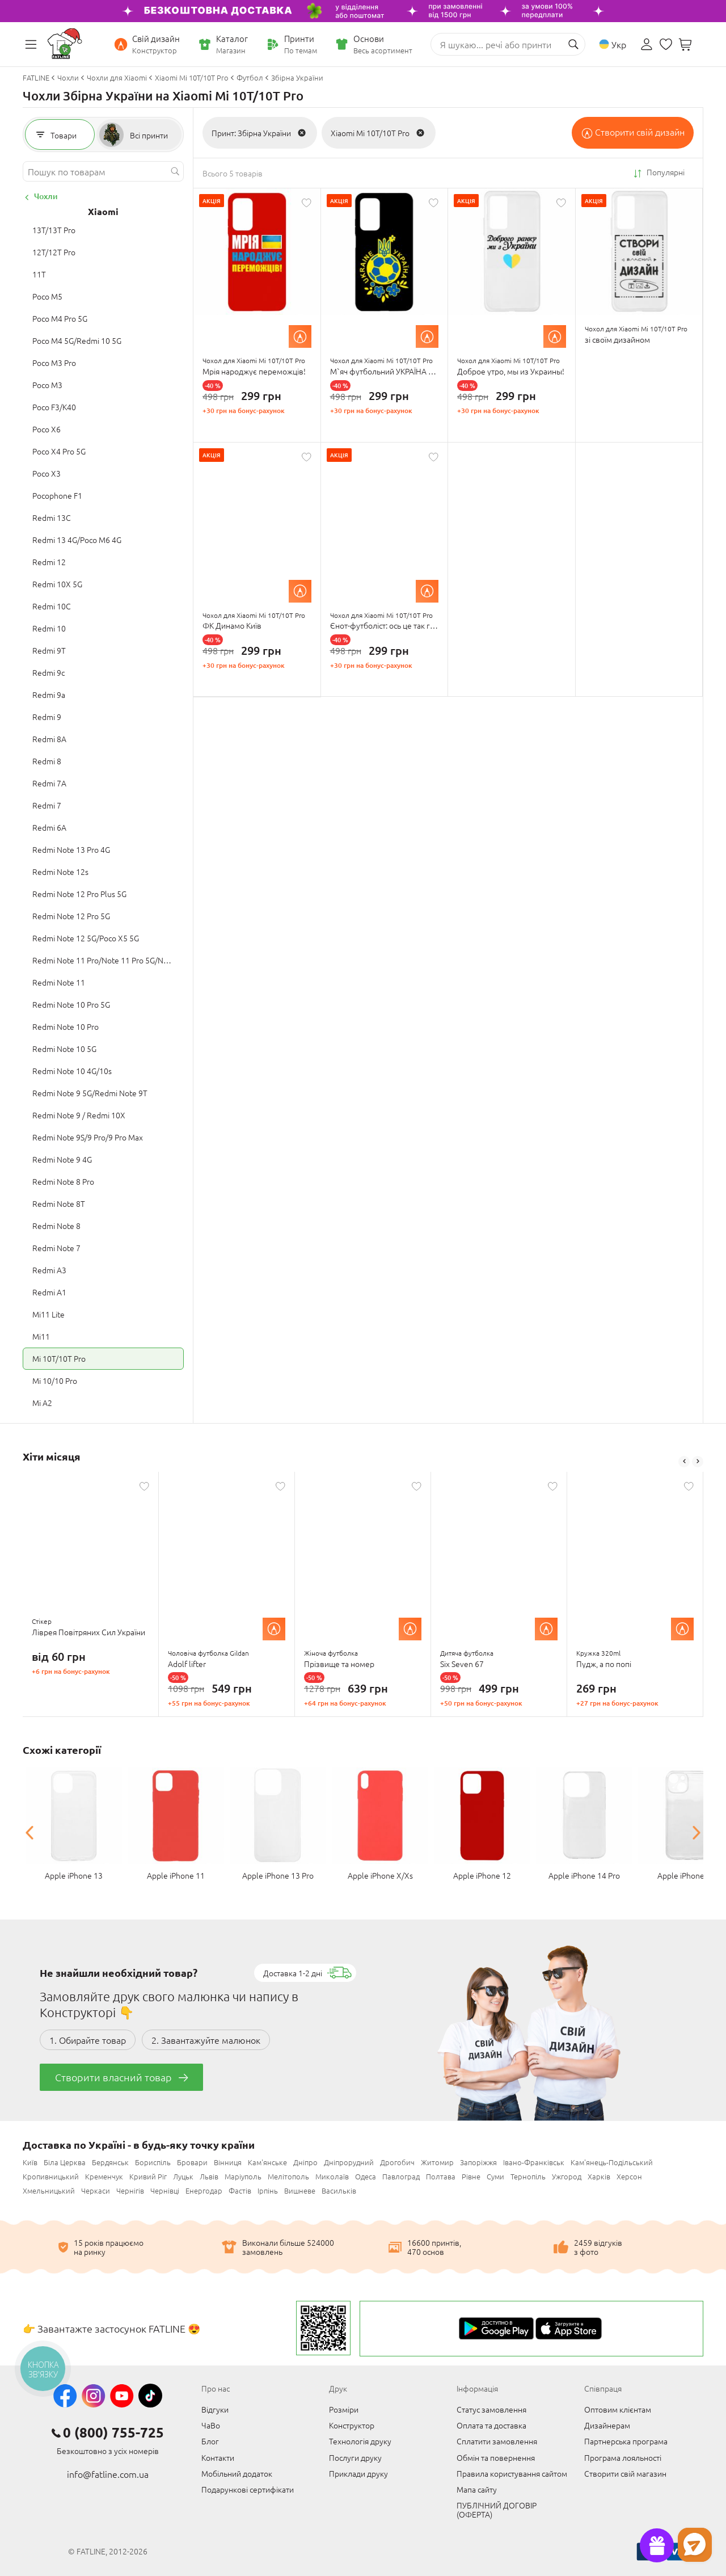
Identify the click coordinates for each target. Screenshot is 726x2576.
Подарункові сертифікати (247, 2489)
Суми (495, 2176)
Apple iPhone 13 (74, 1875)
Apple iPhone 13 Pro (278, 1875)
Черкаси (95, 2190)
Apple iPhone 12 (482, 1875)
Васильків (339, 2190)
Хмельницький (49, 2190)
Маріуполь (243, 2176)
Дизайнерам (607, 2425)
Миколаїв (332, 2176)
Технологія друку (360, 2441)
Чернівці (164, 2190)
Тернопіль (528, 2176)
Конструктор (351, 2425)
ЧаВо (210, 2425)
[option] (91, 1594)
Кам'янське (267, 2162)
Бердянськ (110, 2162)
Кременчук (104, 2176)
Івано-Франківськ (533, 2162)
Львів (209, 2176)
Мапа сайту (477, 2489)
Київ (30, 2162)
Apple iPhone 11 (176, 1875)
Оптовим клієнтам (617, 2409)
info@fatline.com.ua (108, 2474)
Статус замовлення (491, 2409)
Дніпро (305, 2162)
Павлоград (401, 2176)
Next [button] (697, 1461)
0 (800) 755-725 (113, 2432)
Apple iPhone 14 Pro (584, 1875)
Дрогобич (397, 2162)
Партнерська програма (626, 2441)
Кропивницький (51, 2176)
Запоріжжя (478, 2162)
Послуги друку (355, 2457)
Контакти (217, 2457)
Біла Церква (65, 2162)
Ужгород (566, 2176)
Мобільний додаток (236, 2473)
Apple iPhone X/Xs (380, 1875)
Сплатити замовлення (497, 2441)
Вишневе (299, 2190)
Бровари (192, 2162)
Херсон (629, 2176)
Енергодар (203, 2190)
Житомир (437, 2162)
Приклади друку (358, 2473)
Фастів (240, 2190)
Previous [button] (684, 1461)
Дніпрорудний (349, 2162)
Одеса (365, 2176)
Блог (210, 2441)
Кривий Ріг (148, 2176)
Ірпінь (268, 2190)
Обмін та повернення (496, 2457)
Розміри (343, 2409)
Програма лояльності (622, 2457)
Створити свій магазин (625, 2473)
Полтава (440, 2176)
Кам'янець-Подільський (612, 2162)
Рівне (471, 2176)
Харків (599, 2176)
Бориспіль (153, 2162)
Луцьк (183, 2176)
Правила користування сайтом (512, 2473)
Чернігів (130, 2190)
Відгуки (215, 2409)
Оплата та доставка (491, 2425)
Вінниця (228, 2162)
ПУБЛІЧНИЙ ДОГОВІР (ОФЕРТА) (497, 2509)
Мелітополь (288, 2176)
